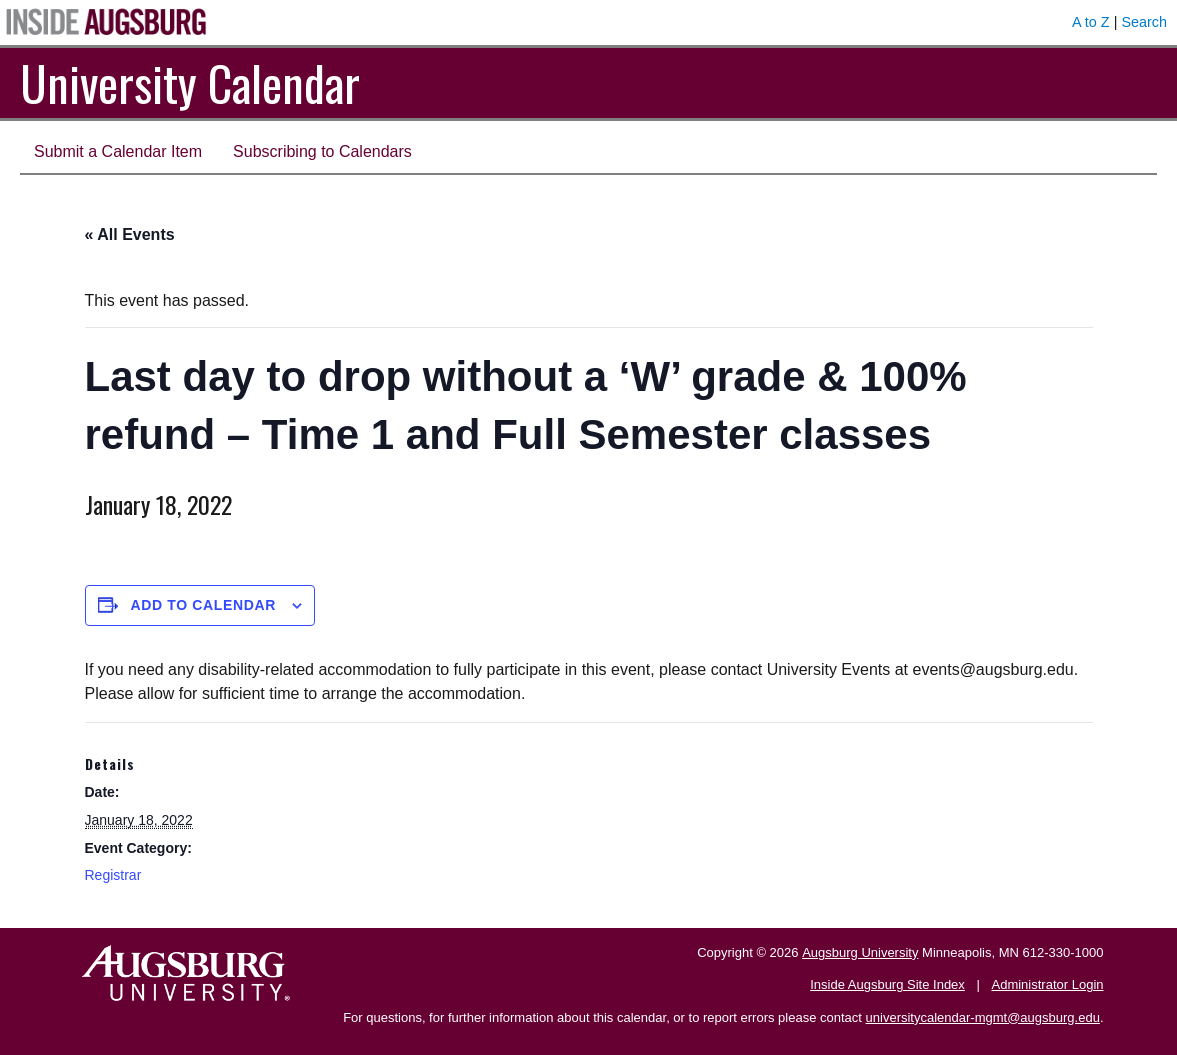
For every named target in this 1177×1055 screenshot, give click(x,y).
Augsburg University (860, 952)
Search (1144, 22)
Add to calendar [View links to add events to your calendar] (203, 605)
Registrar (113, 875)
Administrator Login (1048, 984)
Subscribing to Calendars (322, 151)
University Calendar (190, 82)
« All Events (130, 234)
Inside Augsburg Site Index (887, 984)
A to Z (1091, 22)
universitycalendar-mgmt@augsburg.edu (983, 1017)
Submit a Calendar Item (118, 151)
